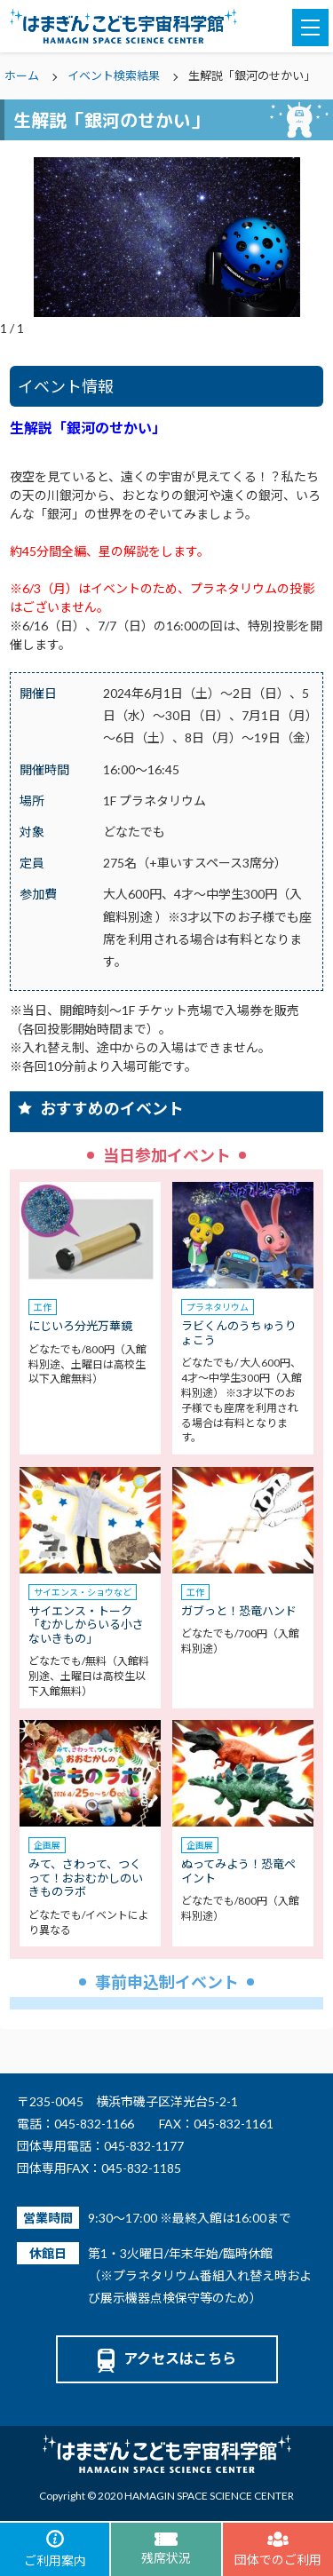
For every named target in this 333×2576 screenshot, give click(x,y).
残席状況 (166, 2549)
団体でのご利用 (277, 2549)
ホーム (21, 75)
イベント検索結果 (113, 75)
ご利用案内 (55, 2549)
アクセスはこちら (167, 2358)
